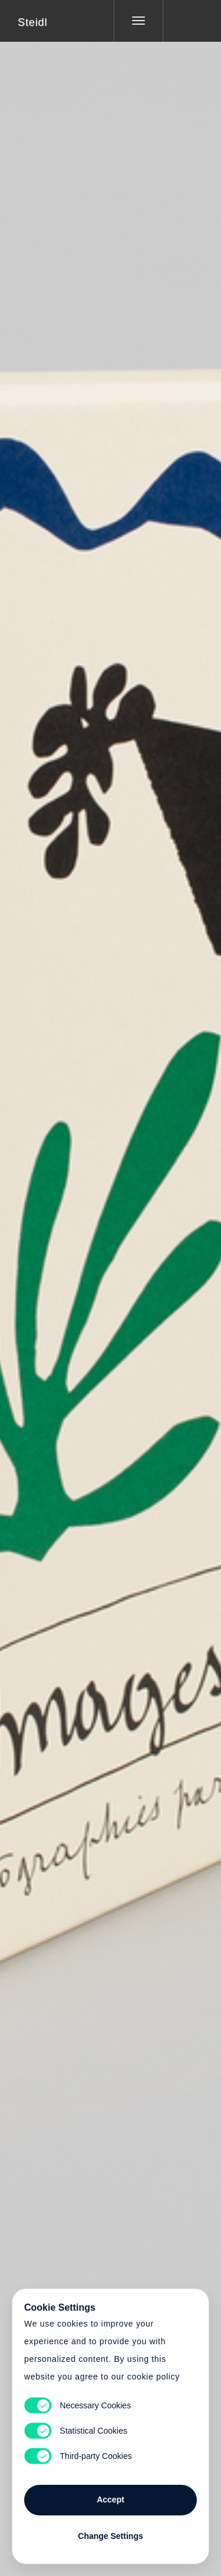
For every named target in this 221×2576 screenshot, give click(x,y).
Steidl (32, 22)
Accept (110, 2499)
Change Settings (110, 2536)
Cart (110, 1280)
